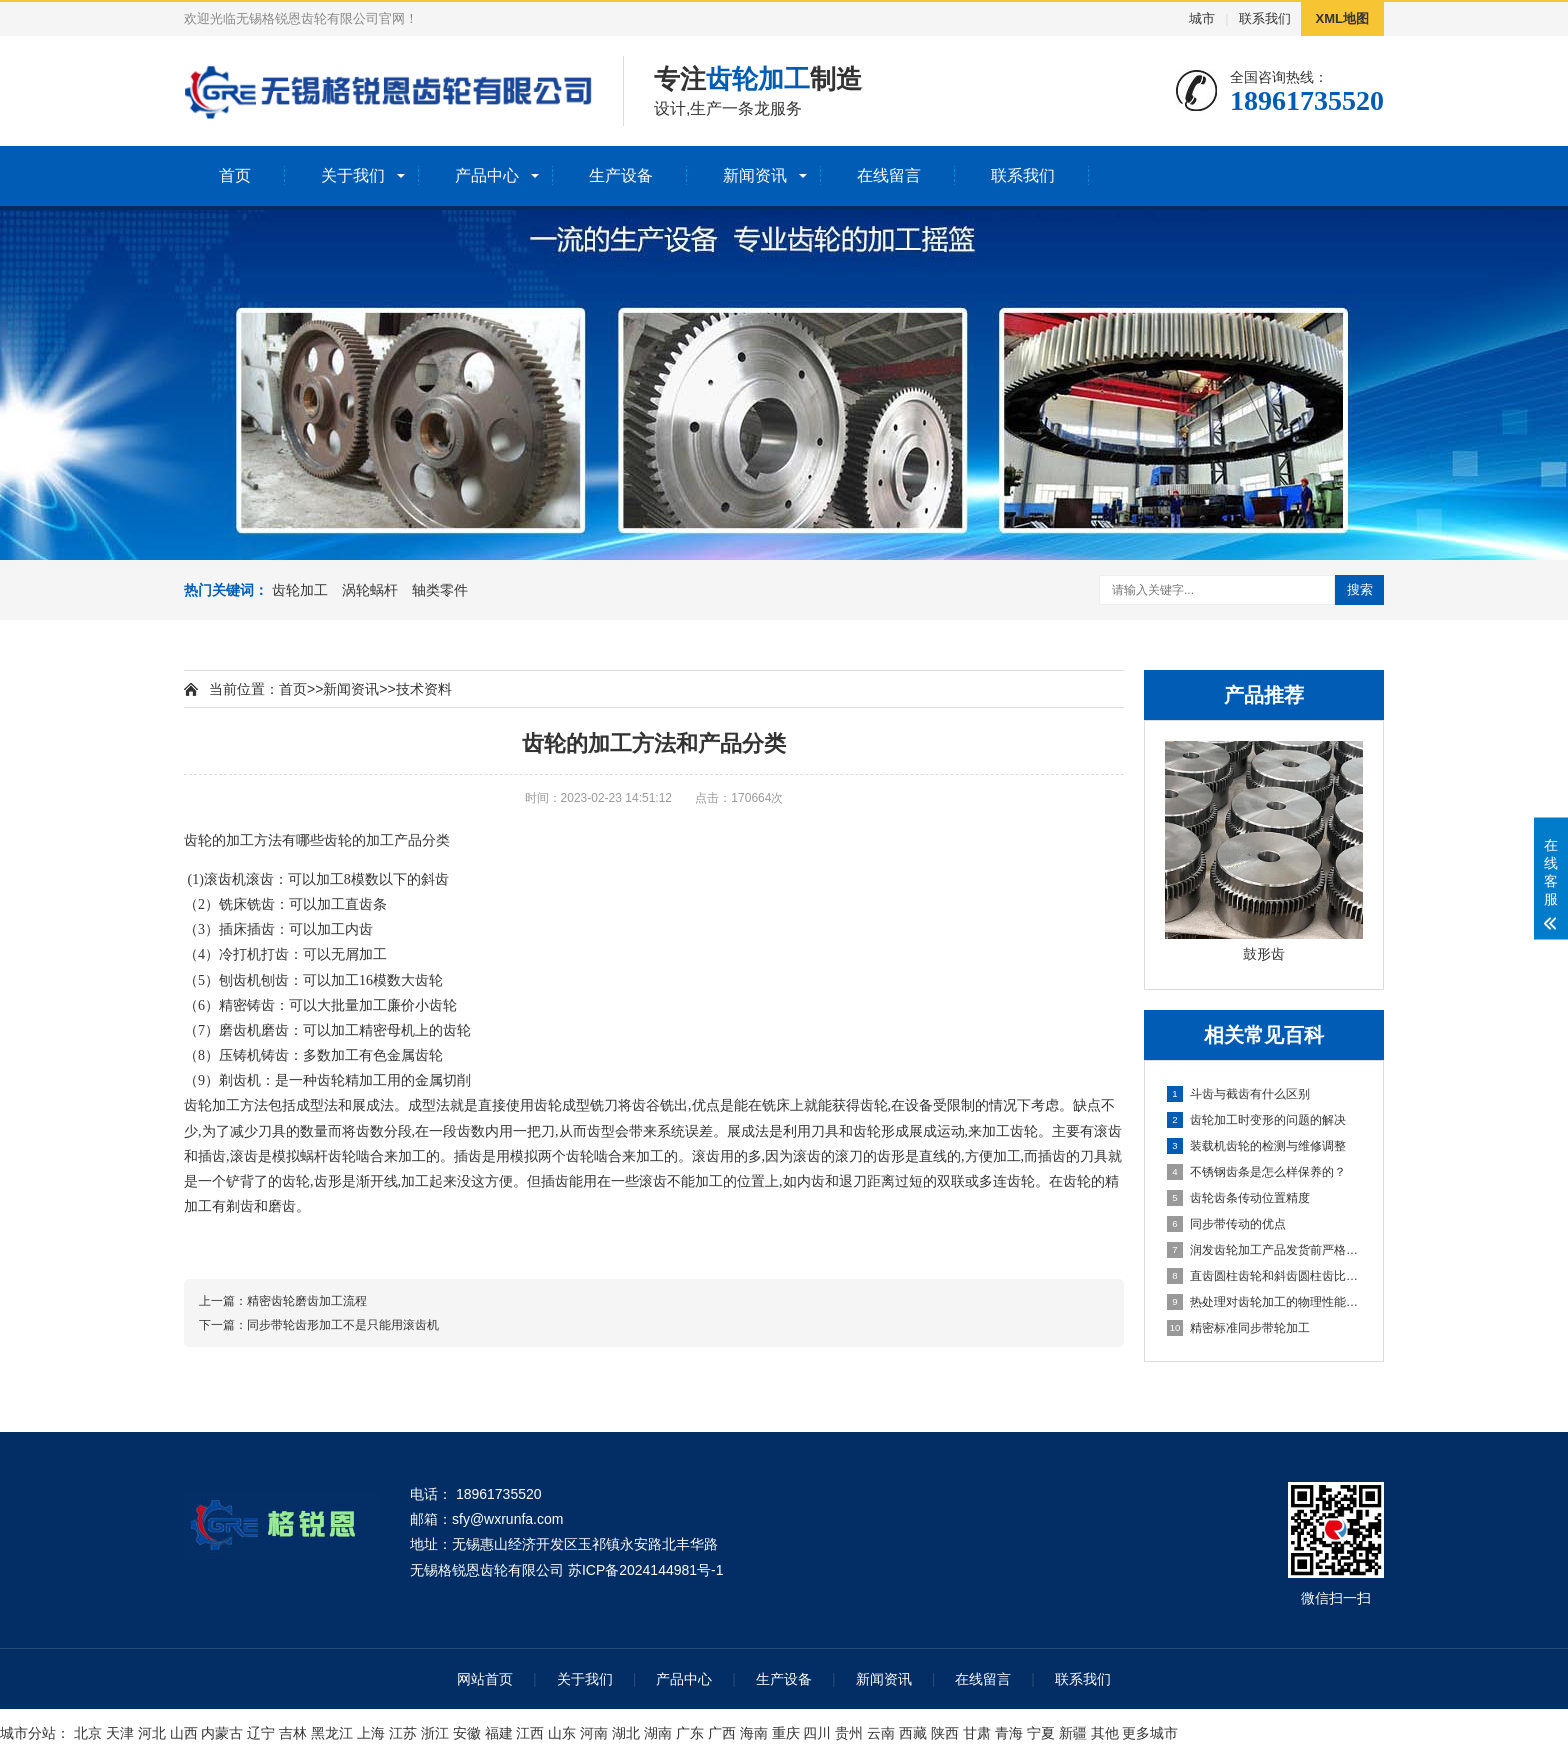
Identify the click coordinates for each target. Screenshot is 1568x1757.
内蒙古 (222, 1733)
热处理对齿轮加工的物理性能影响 (1265, 1302)
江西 (530, 1733)
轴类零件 (440, 590)
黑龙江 (332, 1733)
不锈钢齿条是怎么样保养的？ (1256, 1172)
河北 (152, 1733)
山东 (562, 1733)
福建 (499, 1733)
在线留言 (889, 175)
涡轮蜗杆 (370, 590)
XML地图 (1342, 18)
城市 (1202, 18)
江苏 (403, 1733)
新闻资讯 (755, 175)
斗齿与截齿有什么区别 (1238, 1094)
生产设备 (621, 175)
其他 (1105, 1733)
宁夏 (1041, 1733)
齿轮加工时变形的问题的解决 (1256, 1120)
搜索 (1360, 589)
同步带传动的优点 (1226, 1224)
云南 (881, 1733)
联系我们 (1265, 18)
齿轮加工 (300, 590)
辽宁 (261, 1733)
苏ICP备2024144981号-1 (646, 1570)
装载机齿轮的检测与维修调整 (1256, 1146)
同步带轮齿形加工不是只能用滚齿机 (343, 1325)
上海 (371, 1733)
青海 (1009, 1733)
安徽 (467, 1733)
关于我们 (353, 175)
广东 (690, 1733)
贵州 (849, 1733)
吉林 (293, 1733)
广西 (722, 1733)
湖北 (626, 1733)
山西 (184, 1733)
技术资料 (424, 689)
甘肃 (977, 1733)
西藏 (913, 1733)
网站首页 (485, 1679)
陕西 (945, 1733)
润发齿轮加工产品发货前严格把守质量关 (1265, 1250)
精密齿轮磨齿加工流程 (307, 1301)
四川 (817, 1733)
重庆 (786, 1733)
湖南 (658, 1733)
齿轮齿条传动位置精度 (1238, 1198)
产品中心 (487, 175)
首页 (235, 175)
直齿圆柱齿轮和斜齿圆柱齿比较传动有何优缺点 (1265, 1276)
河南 (594, 1733)
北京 (88, 1733)
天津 (120, 1733)
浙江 (435, 1733)
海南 (754, 1733)
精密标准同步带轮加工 (1238, 1328)
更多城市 (1150, 1733)
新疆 (1073, 1733)
